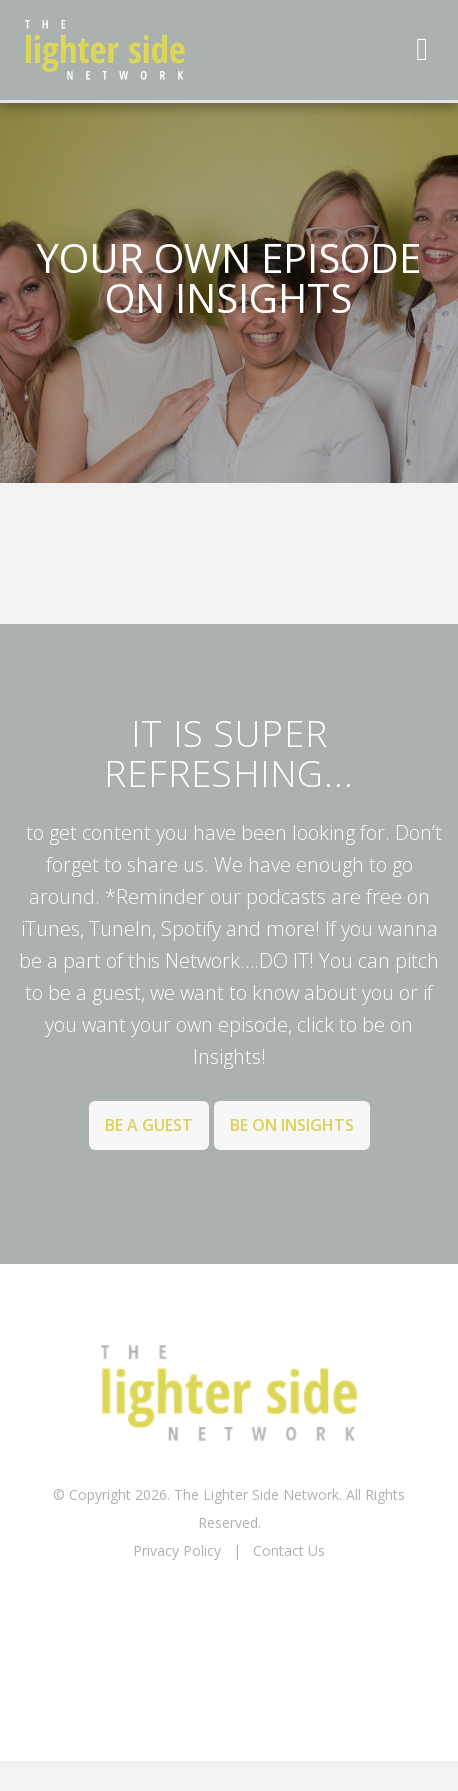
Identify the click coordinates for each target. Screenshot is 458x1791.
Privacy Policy (177, 1550)
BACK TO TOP (229, 1602)
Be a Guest (149, 1125)
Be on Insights (292, 1125)
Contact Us (289, 1550)
